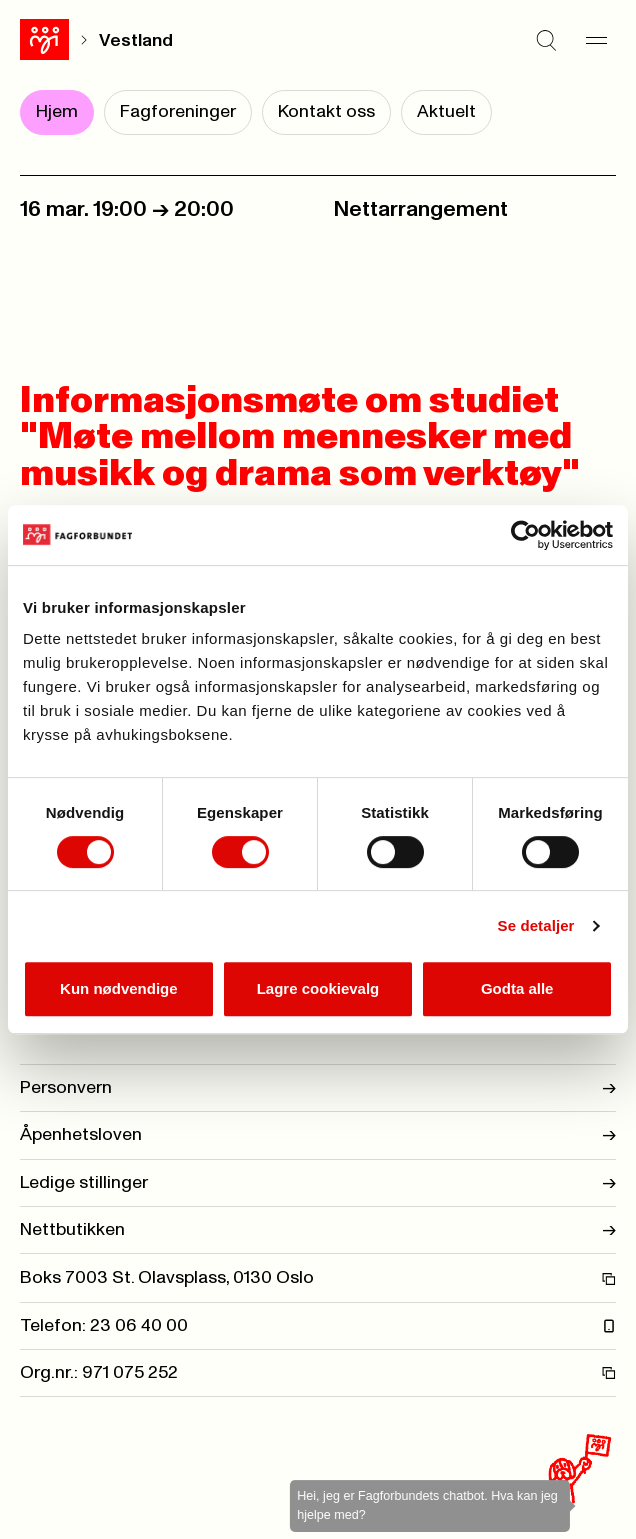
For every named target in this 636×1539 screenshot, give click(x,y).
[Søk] (546, 40)
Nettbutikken (318, 1230)
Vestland (136, 41)
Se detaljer (536, 925)
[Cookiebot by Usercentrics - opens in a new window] (525, 535)
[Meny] (596, 40)
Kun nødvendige (119, 988)
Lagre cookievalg (318, 988)
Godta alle (517, 988)
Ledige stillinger (318, 1183)
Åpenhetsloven (318, 1135)
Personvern (318, 1088)
